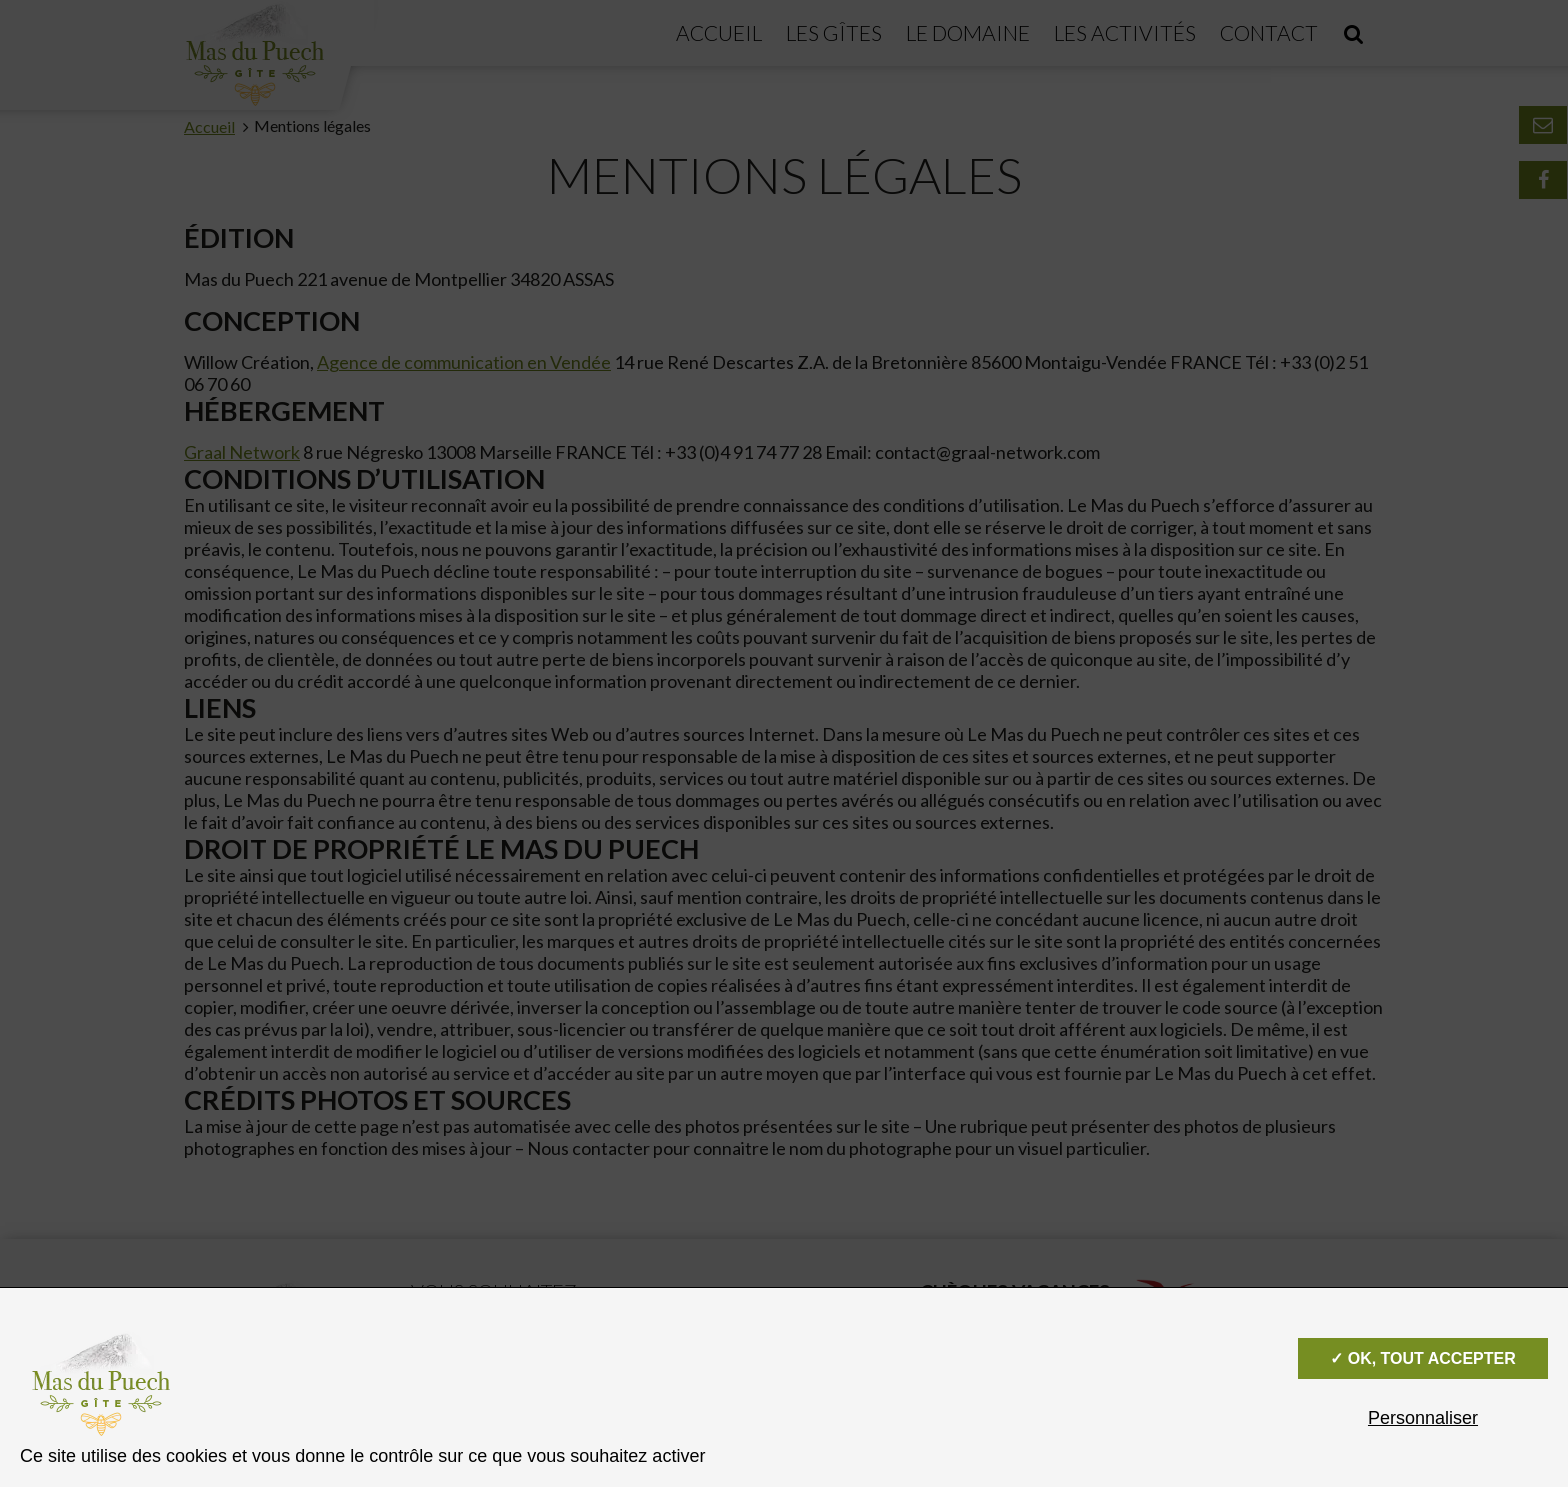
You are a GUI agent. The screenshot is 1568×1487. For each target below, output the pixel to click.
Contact (1269, 32)
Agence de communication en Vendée (464, 362)
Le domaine (968, 32)
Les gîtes (834, 32)
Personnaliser (1423, 1418)
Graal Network (242, 452)
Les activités (1125, 32)
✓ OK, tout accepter (1422, 1358)
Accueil (719, 32)
